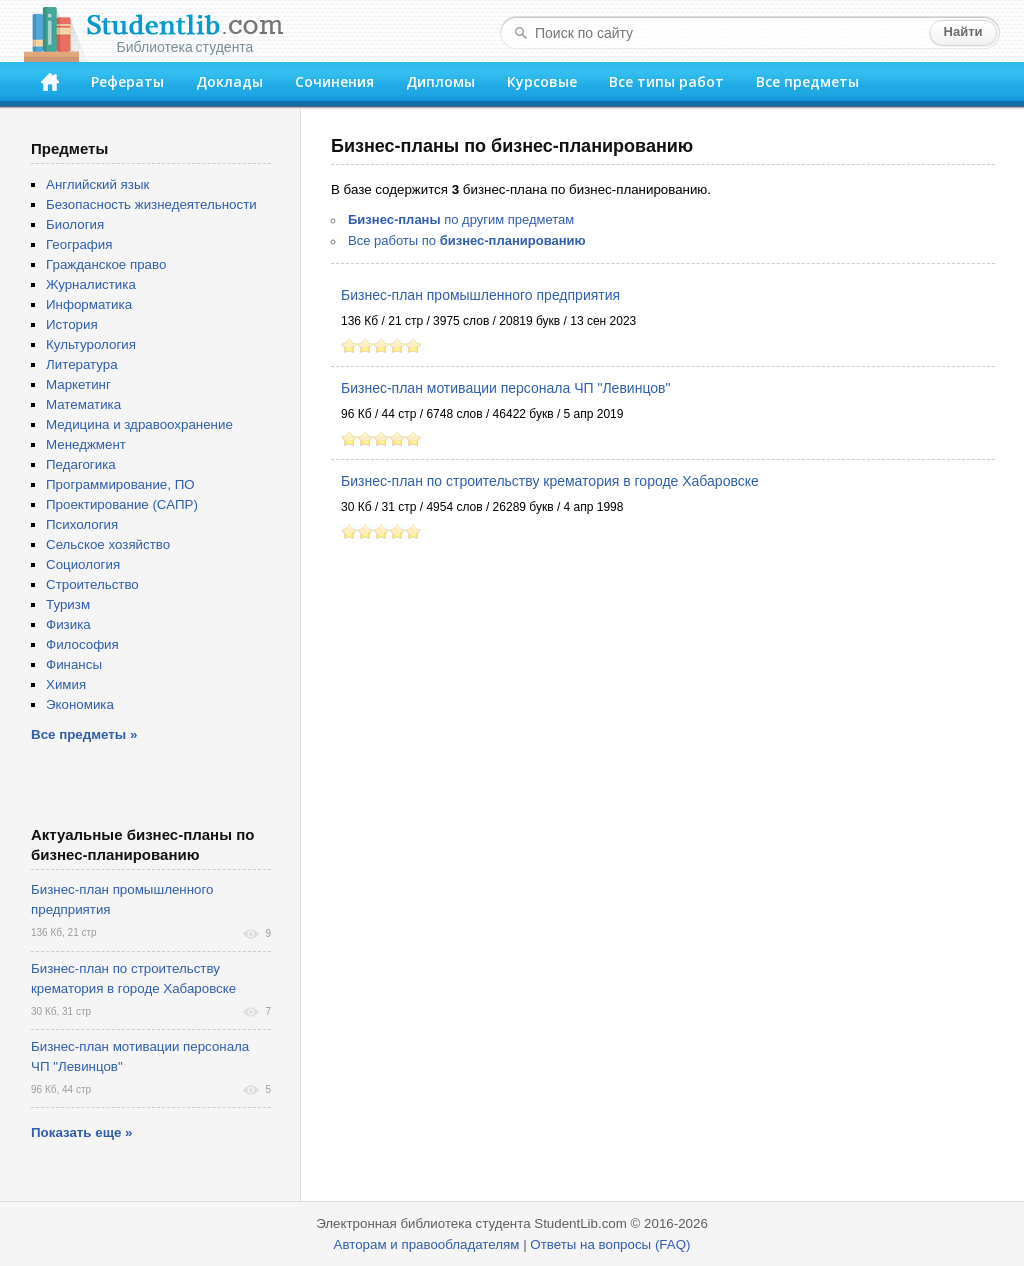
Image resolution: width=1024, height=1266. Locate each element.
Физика (68, 624)
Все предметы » (84, 734)
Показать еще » (81, 1132)
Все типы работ (666, 81)
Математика (83, 404)
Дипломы (440, 81)
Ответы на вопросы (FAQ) (610, 1244)
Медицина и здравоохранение (139, 424)
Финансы (74, 664)
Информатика (89, 304)
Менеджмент (86, 444)
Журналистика (91, 284)
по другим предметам (461, 219)
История (72, 324)
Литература (82, 364)
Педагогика (81, 464)
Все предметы (807, 81)
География (79, 244)
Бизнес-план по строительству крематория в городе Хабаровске (550, 481)
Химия (66, 684)
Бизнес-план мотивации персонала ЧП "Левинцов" (505, 388)
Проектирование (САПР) (122, 504)
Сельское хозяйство (108, 544)
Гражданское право (106, 264)
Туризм (68, 604)
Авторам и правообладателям (427, 1244)
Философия (82, 644)
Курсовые (542, 81)
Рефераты (127, 81)
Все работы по (467, 240)
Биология (75, 224)
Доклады (229, 81)
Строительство (92, 584)
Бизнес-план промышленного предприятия (480, 295)
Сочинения (334, 81)
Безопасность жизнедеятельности (151, 204)
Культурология (91, 344)
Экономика (80, 704)
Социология (83, 564)
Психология (82, 524)
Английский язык (97, 184)
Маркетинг (78, 384)
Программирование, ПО (120, 484)
